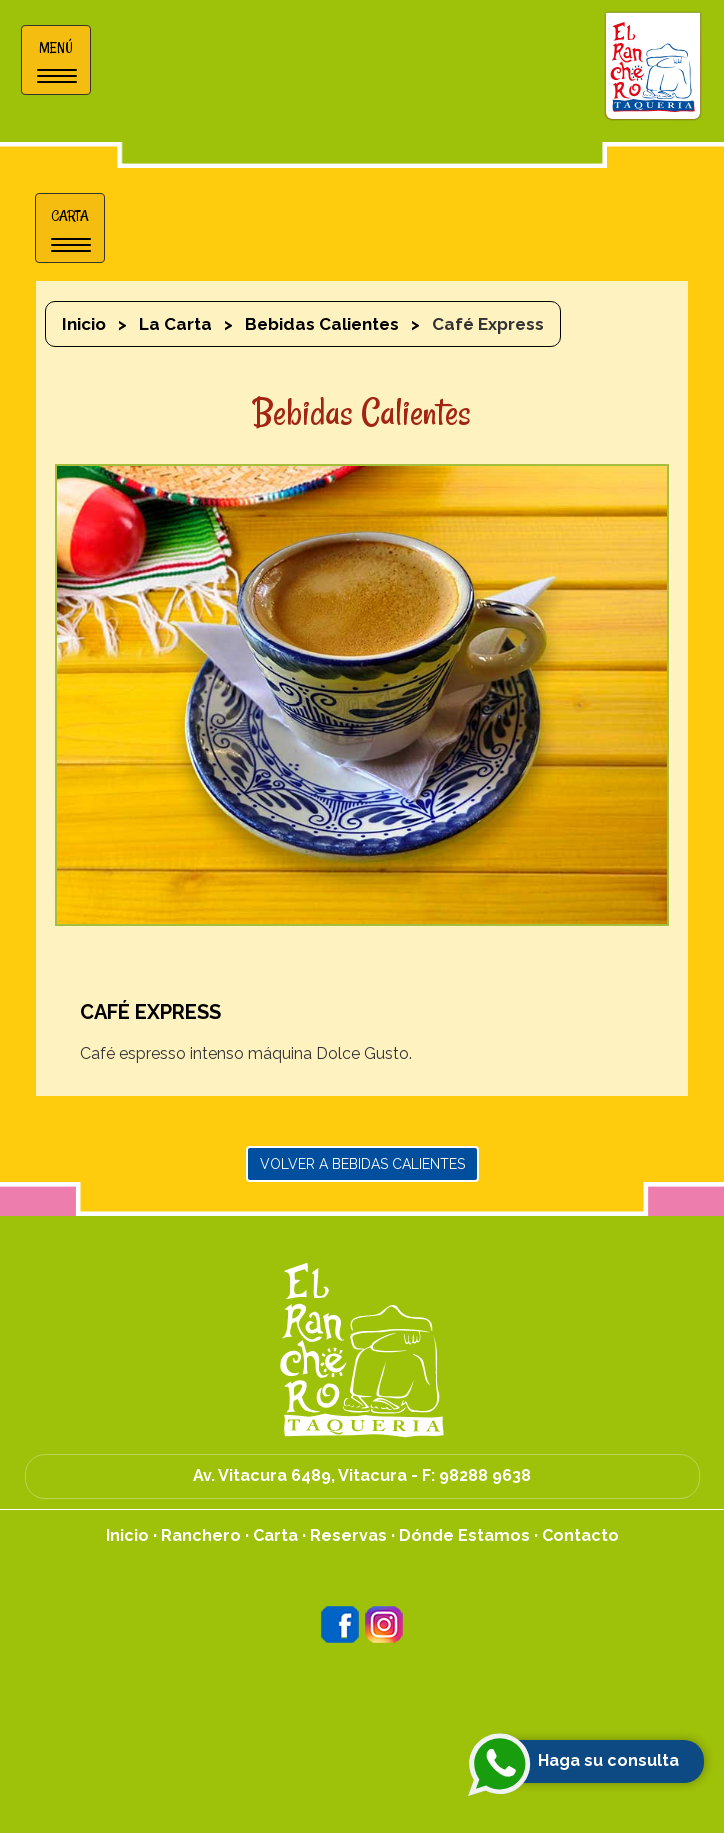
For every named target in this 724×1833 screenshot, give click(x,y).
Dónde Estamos (464, 1535)
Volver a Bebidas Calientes (362, 1164)
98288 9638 (485, 1475)
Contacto (580, 1535)
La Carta (175, 324)
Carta (275, 1535)
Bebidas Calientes (322, 324)
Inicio (84, 324)
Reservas (348, 1535)
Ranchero (201, 1535)
